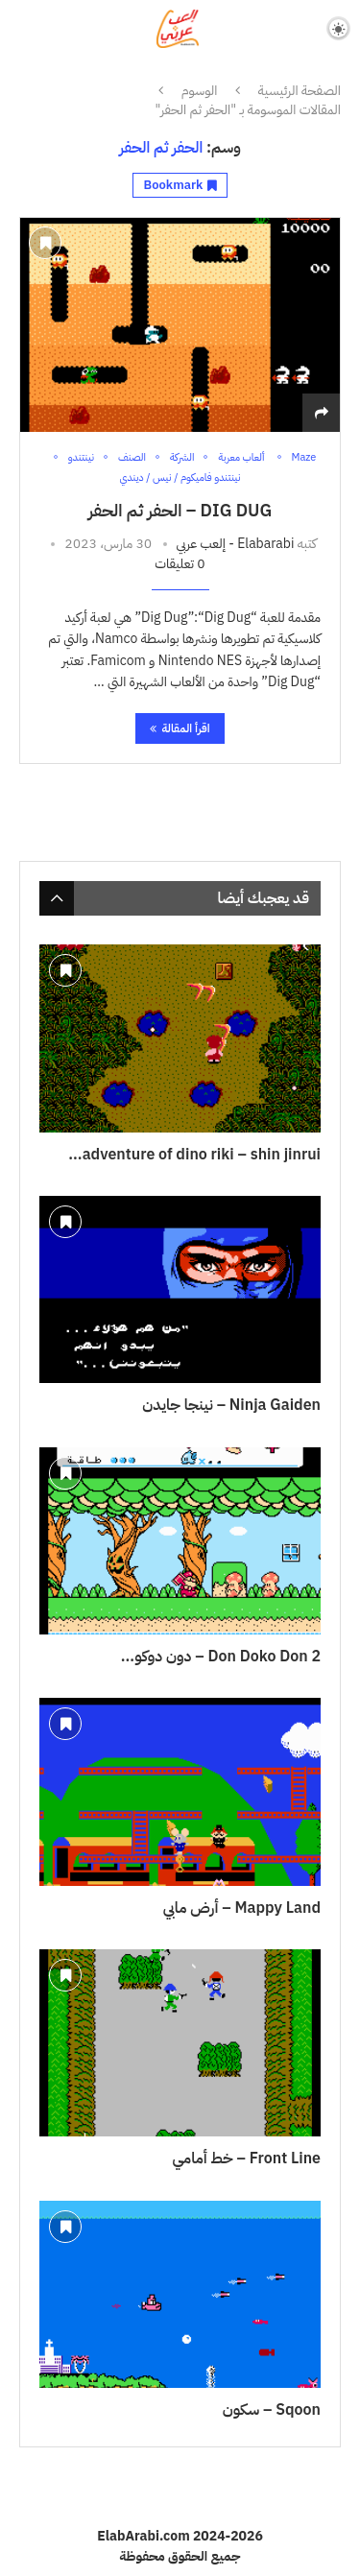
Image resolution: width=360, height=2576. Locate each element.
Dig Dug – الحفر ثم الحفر (180, 510)
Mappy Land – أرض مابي (242, 1908)
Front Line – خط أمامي (247, 2158)
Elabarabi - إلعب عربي (236, 544)
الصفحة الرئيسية (299, 91)
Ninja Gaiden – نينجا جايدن (231, 1405)
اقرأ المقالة (179, 728)
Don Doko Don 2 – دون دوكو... (221, 1656)
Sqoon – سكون (272, 2410)
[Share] (321, 413)
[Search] (19, 28)
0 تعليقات (179, 564)
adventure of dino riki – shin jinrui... (194, 1154)
